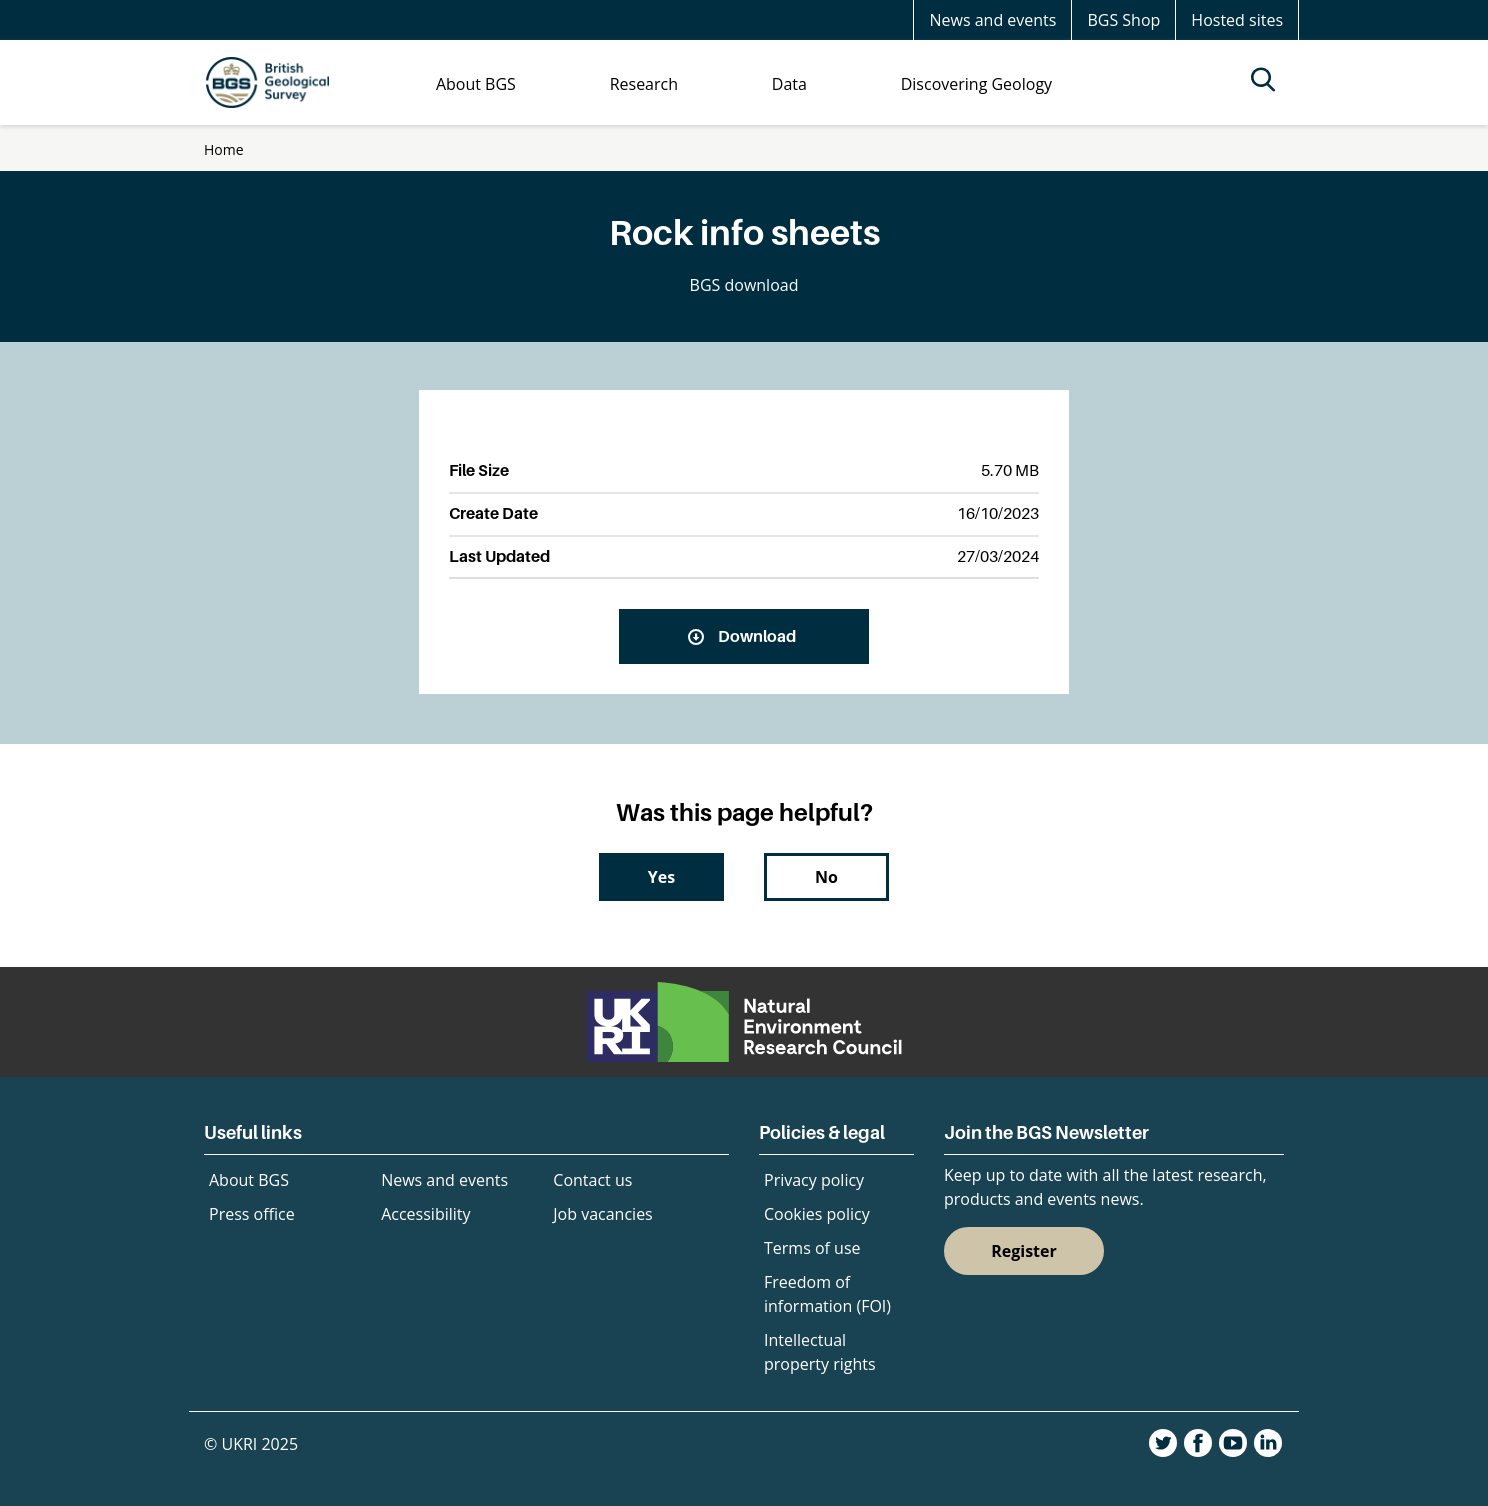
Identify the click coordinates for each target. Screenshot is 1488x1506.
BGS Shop (1123, 20)
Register (1024, 1251)
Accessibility (425, 1214)
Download (757, 636)
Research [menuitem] (644, 84)
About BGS (249, 1180)
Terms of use (812, 1248)
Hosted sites (1237, 20)
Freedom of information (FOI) (827, 1294)
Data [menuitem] (789, 84)
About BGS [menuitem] (476, 84)
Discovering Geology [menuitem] (976, 84)
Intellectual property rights (820, 1352)
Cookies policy (817, 1214)
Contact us (592, 1180)
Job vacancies (602, 1214)
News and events (992, 20)
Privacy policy (814, 1180)
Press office (252, 1214)
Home (224, 149)
